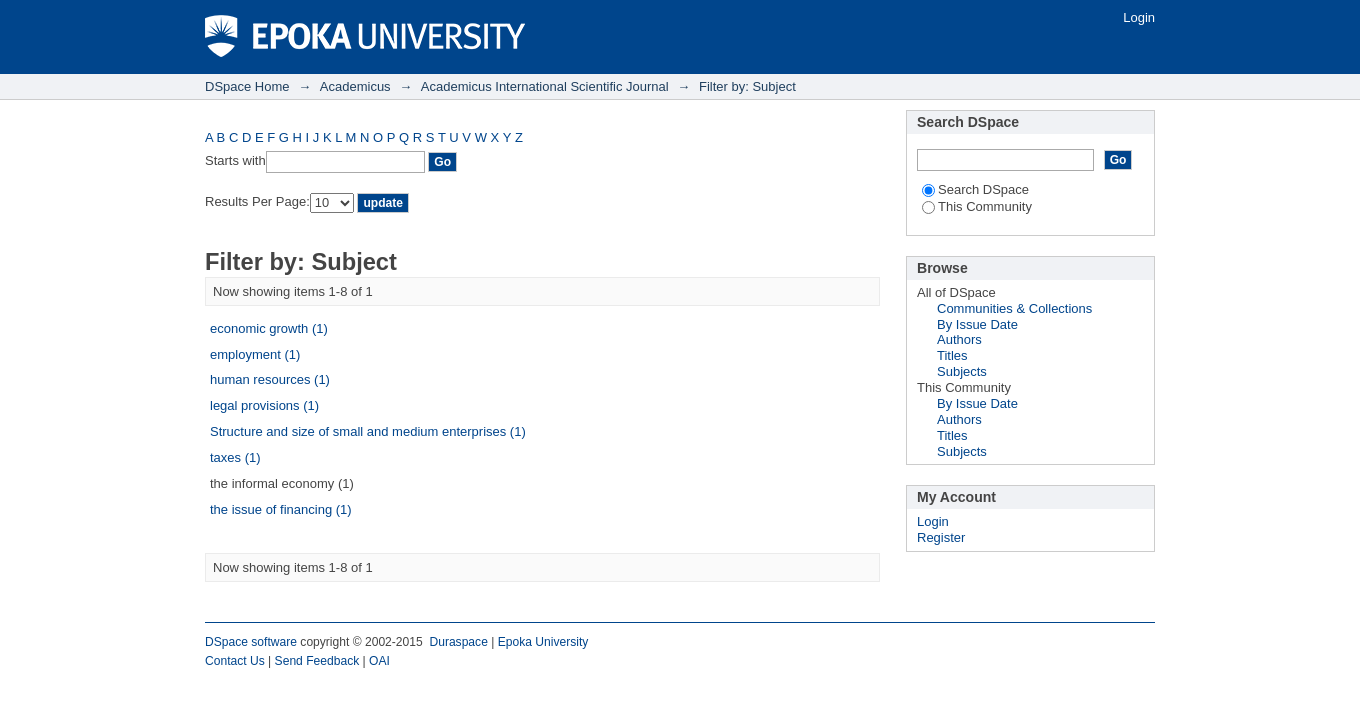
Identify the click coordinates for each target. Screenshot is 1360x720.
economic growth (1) (269, 328)
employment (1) (255, 354)
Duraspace (458, 642)
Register (941, 537)
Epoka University (543, 642)
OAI (379, 661)
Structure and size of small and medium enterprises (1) (368, 431)
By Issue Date (977, 324)
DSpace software (251, 642)
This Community (977, 206)
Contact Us (235, 661)
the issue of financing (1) (281, 509)
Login (1139, 17)
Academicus (355, 86)
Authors (959, 339)
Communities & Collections (1014, 308)
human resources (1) (270, 379)
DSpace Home (247, 86)
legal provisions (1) (264, 405)
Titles (952, 355)
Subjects (962, 371)
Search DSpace (975, 189)
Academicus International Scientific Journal (545, 86)
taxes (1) (235, 457)
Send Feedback (317, 661)
